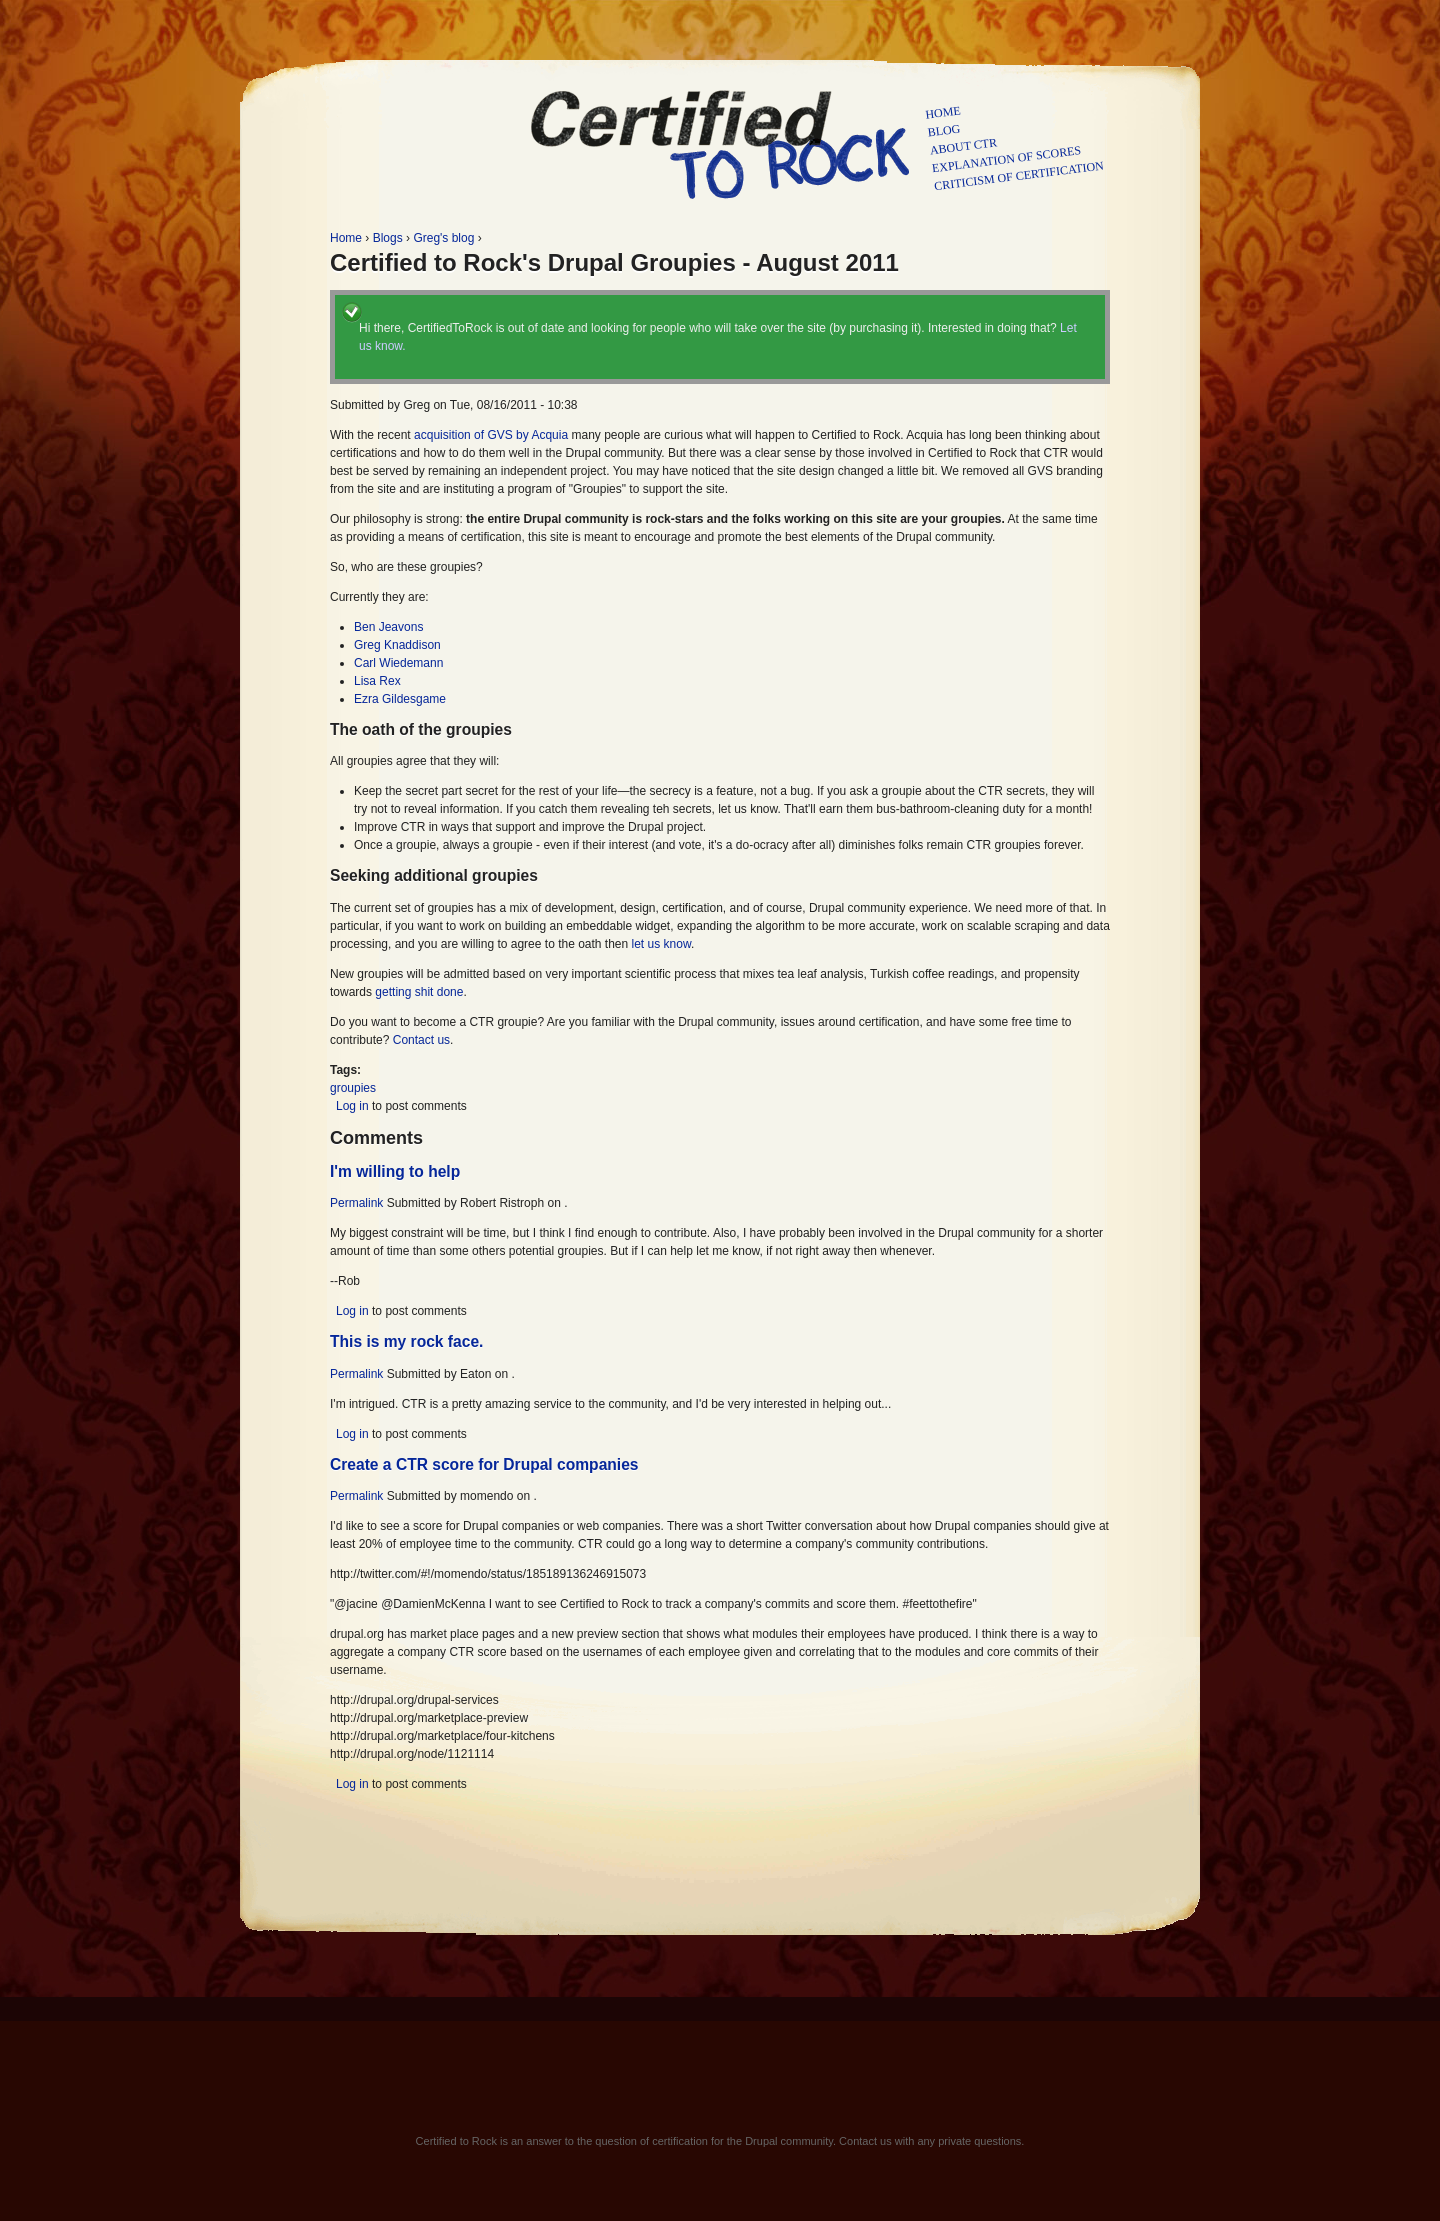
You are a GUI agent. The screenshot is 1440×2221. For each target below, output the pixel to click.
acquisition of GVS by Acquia (491, 435)
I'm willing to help (395, 1171)
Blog (944, 131)
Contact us (421, 1040)
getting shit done (419, 992)
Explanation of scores (1006, 159)
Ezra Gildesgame (400, 699)
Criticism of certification (1018, 175)
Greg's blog (443, 238)
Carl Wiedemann (398, 663)
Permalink (356, 1203)
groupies (353, 1088)
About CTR (963, 146)
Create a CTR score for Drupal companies (484, 1464)
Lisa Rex (377, 681)
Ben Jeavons (388, 627)
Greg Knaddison (397, 645)
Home (943, 112)
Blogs (388, 238)
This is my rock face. (406, 1341)
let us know (661, 944)
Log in (352, 1106)
